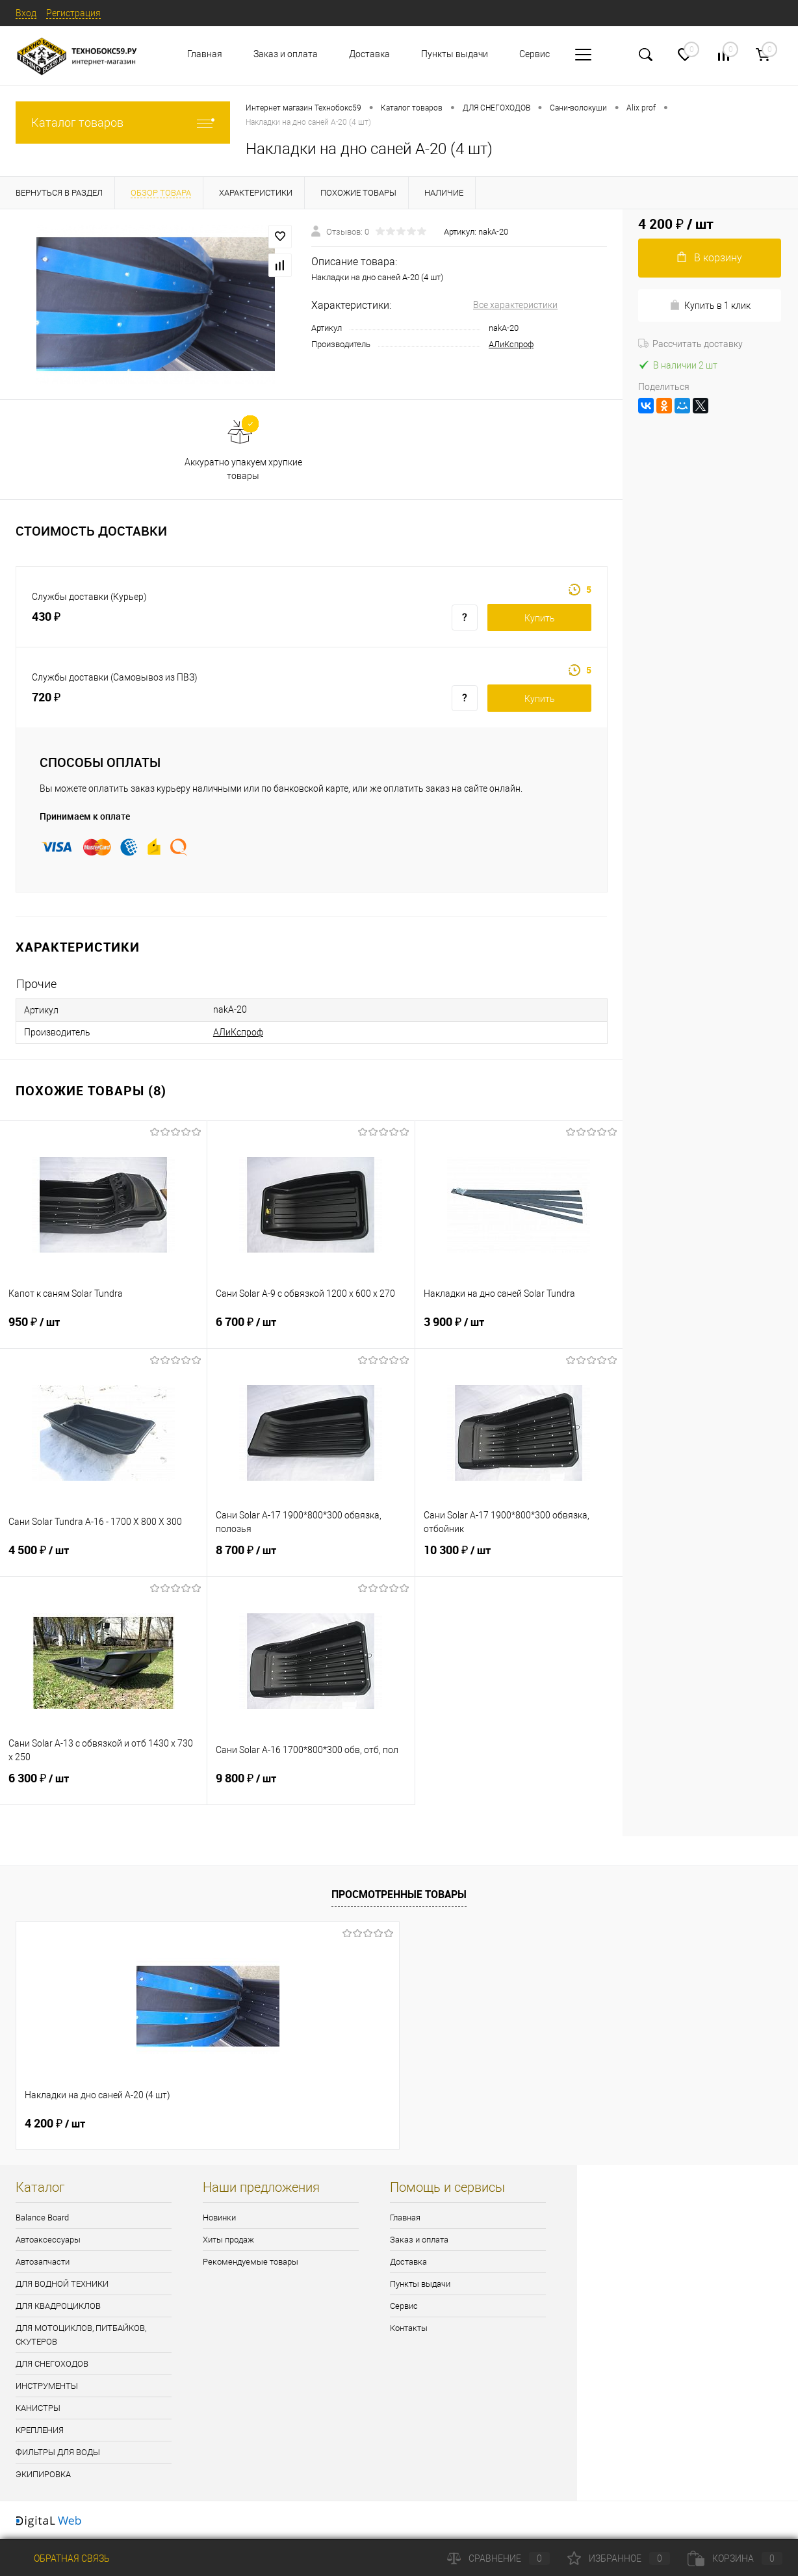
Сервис (534, 54)
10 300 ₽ (519, 1558)
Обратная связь (63, 2558)
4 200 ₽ (55, 2123)
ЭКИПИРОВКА (43, 2474)
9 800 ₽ (310, 1786)
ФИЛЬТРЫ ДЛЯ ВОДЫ (58, 2452)
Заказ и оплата (285, 54)
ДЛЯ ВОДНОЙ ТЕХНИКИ (62, 2284)
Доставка (369, 54)
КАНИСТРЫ (38, 2408)
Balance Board (42, 2217)
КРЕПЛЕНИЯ (40, 2430)
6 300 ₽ (103, 1786)
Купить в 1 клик (710, 305)
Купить (539, 618)
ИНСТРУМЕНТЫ (47, 2386)
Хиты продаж (228, 2239)
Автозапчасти (43, 2262)
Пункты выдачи (454, 54)
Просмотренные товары (399, 1894)
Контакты (409, 2328)
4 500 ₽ (103, 1558)
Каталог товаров (122, 122)
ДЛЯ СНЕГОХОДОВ (52, 2364)
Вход (26, 13)
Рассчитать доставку (690, 344)
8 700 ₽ (310, 1558)
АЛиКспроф (511, 344)
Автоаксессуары (48, 2239)
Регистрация (73, 13)
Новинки (219, 2217)
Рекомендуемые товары (250, 2262)
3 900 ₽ (519, 1330)
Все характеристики (515, 305)
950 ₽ (103, 1330)
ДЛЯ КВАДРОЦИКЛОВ (58, 2306)
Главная (204, 54)
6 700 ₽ (310, 1330)
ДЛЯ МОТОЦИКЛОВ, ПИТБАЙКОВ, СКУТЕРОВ (81, 2335)
